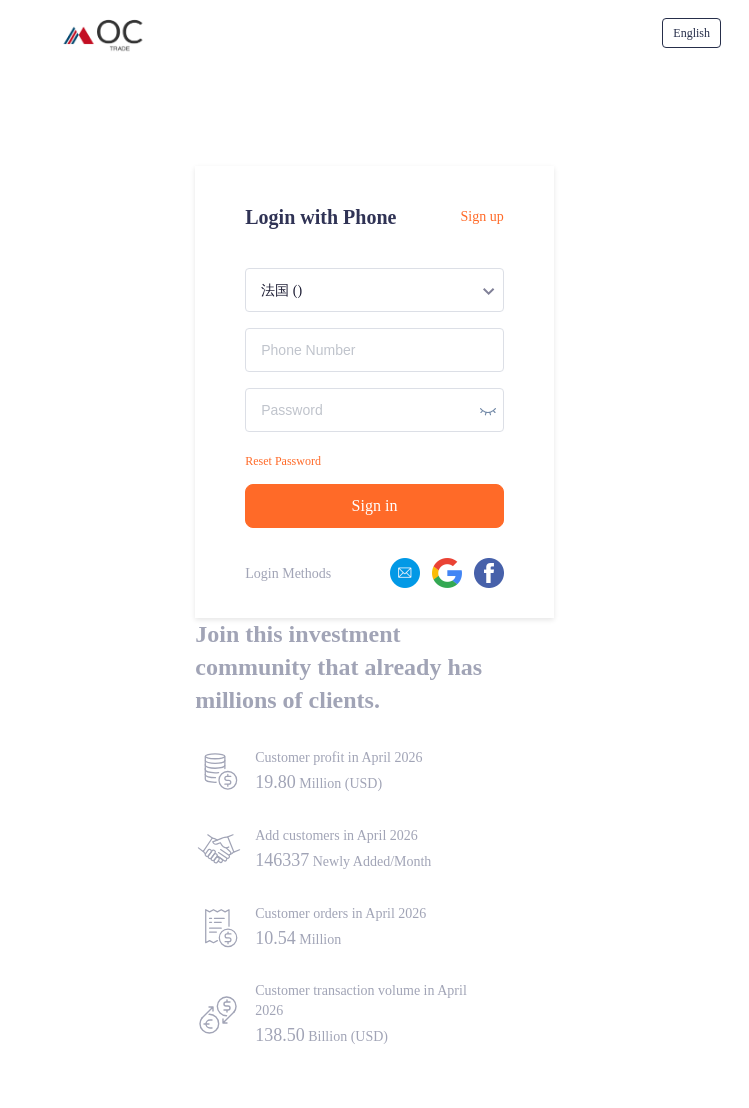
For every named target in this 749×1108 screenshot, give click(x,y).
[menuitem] (691, 33)
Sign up (482, 216)
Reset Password (283, 461)
